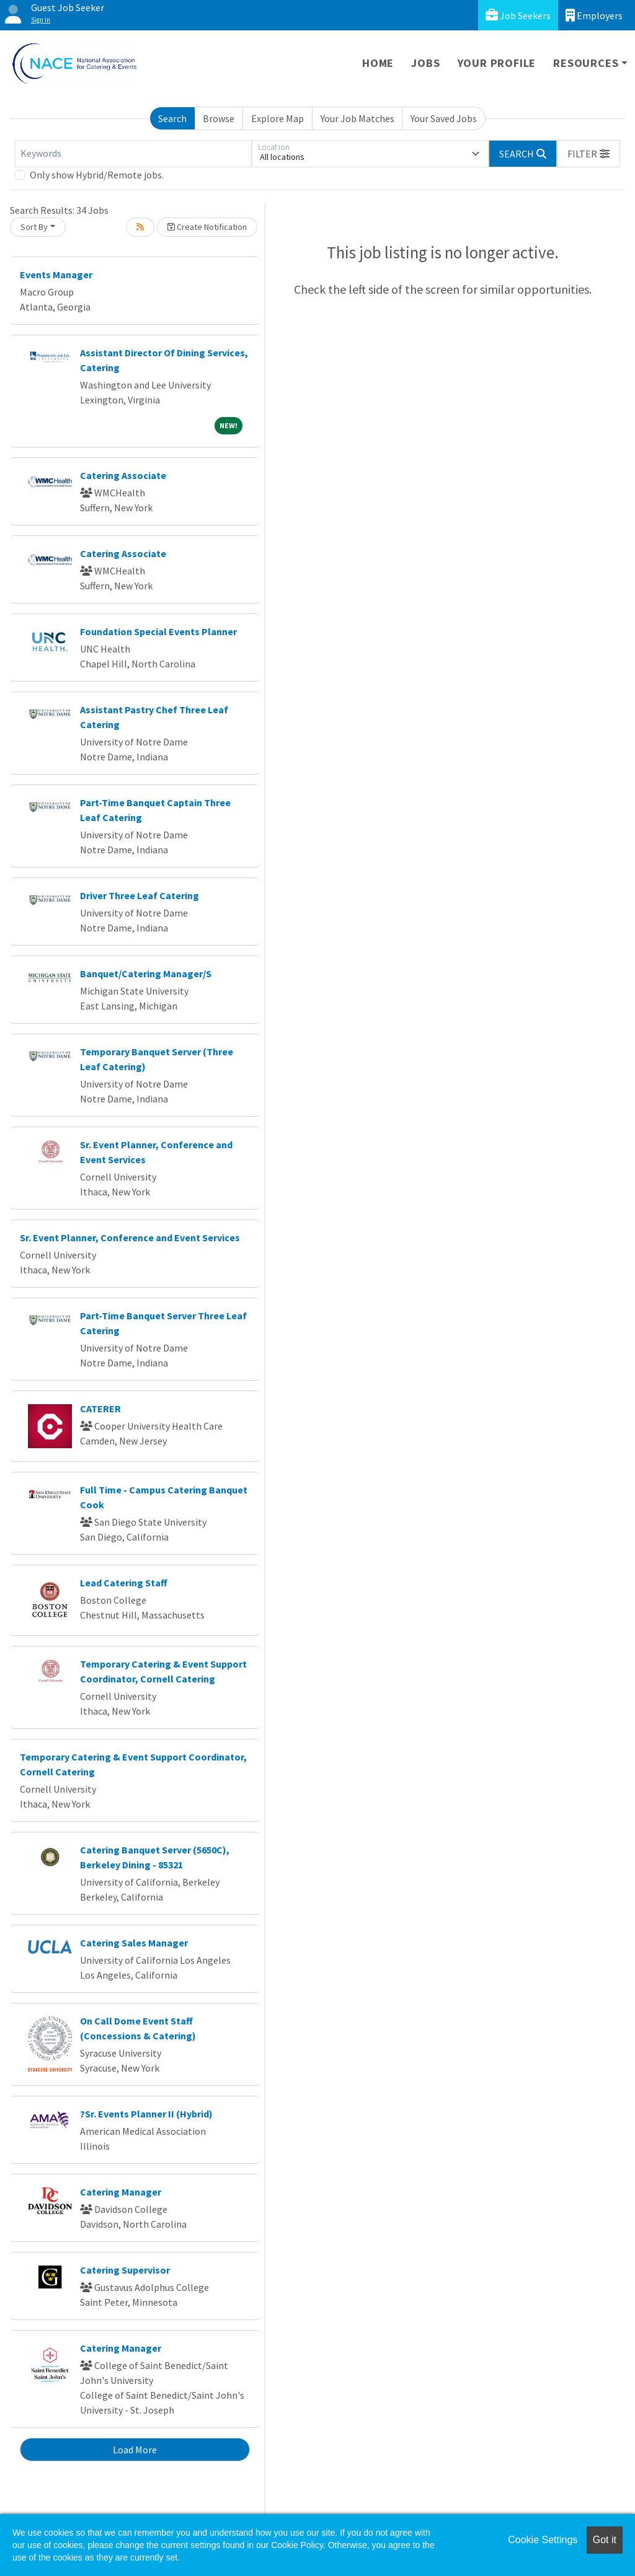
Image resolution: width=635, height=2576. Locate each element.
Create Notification (207, 226)
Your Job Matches (357, 118)
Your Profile (497, 63)
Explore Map (277, 118)
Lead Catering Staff (123, 1582)
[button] (588, 153)
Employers (594, 15)
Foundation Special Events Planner (158, 631)
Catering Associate (123, 475)
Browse (218, 118)
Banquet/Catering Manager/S (145, 973)
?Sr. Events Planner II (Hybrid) (146, 2114)
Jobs (425, 63)
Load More (135, 2449)
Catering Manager (120, 2192)
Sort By (34, 226)
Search (172, 118)
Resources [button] (585, 63)
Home (378, 63)
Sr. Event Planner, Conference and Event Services (130, 1237)
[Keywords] (133, 153)
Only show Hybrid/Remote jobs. (97, 175)
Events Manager (56, 274)
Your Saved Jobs (444, 118)
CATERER (100, 1408)
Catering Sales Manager (134, 1942)
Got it (604, 2539)
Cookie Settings (542, 2539)
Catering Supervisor (125, 2270)
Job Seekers (518, 15)
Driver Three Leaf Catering (139, 895)
